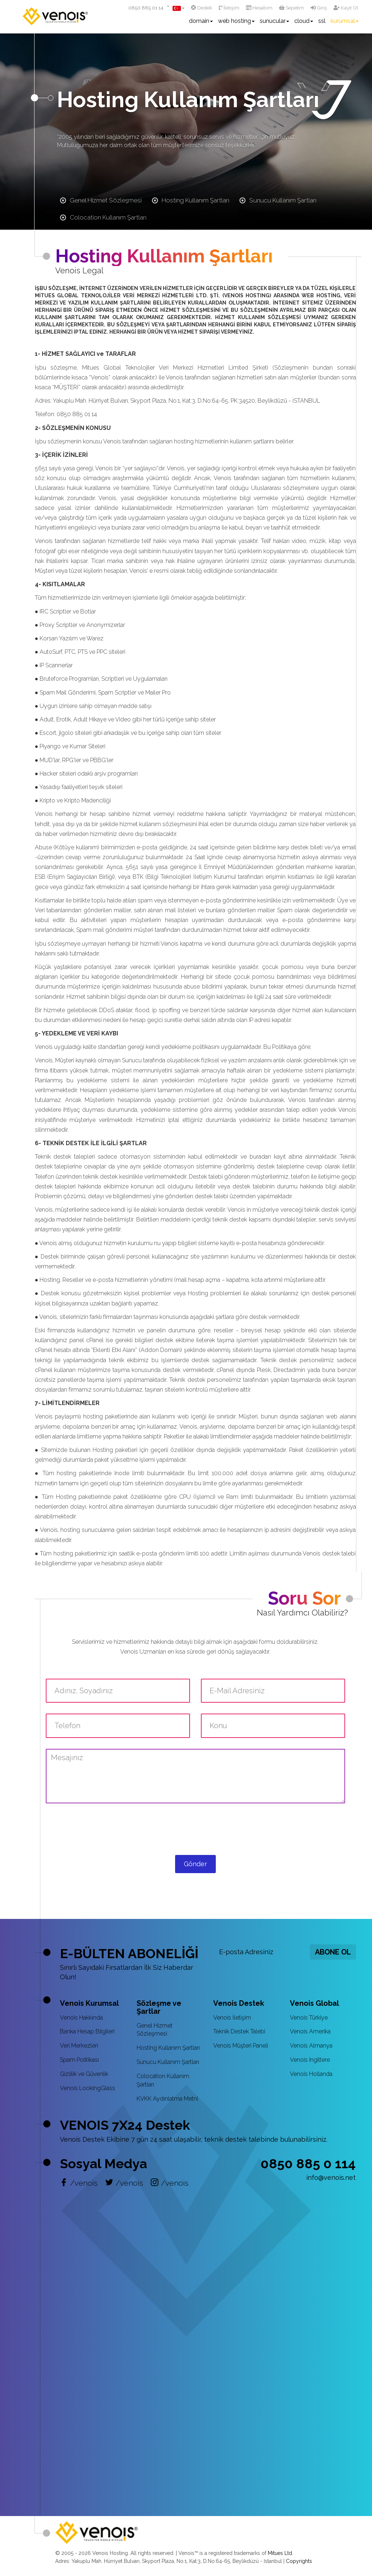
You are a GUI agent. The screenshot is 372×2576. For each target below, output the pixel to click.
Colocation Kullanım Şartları (163, 2080)
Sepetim (291, 8)
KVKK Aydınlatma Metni (167, 2098)
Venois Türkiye (309, 2017)
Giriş (319, 8)
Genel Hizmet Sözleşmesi (155, 2029)
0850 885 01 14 (145, 8)
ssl (322, 20)
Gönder (195, 1864)
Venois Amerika (310, 2031)
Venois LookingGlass (87, 2088)
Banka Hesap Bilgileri (87, 2031)
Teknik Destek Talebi (239, 2031)
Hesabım (259, 8)
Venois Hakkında (81, 2017)
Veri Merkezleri (79, 2045)
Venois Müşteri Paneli (240, 2045)
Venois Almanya (311, 2045)
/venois (79, 2182)
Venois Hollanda (311, 2073)
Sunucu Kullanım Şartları (168, 2061)
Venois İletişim (232, 2017)
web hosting (236, 20)
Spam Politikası (79, 2059)
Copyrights (299, 2561)
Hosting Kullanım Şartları (168, 2047)
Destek (201, 8)
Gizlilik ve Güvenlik (84, 2073)
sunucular (274, 20)
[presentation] (195, 1836)
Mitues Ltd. (280, 2553)
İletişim (229, 8)
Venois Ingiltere (310, 2059)
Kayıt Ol (345, 8)
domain (201, 20)
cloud (303, 20)
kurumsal (345, 20)
